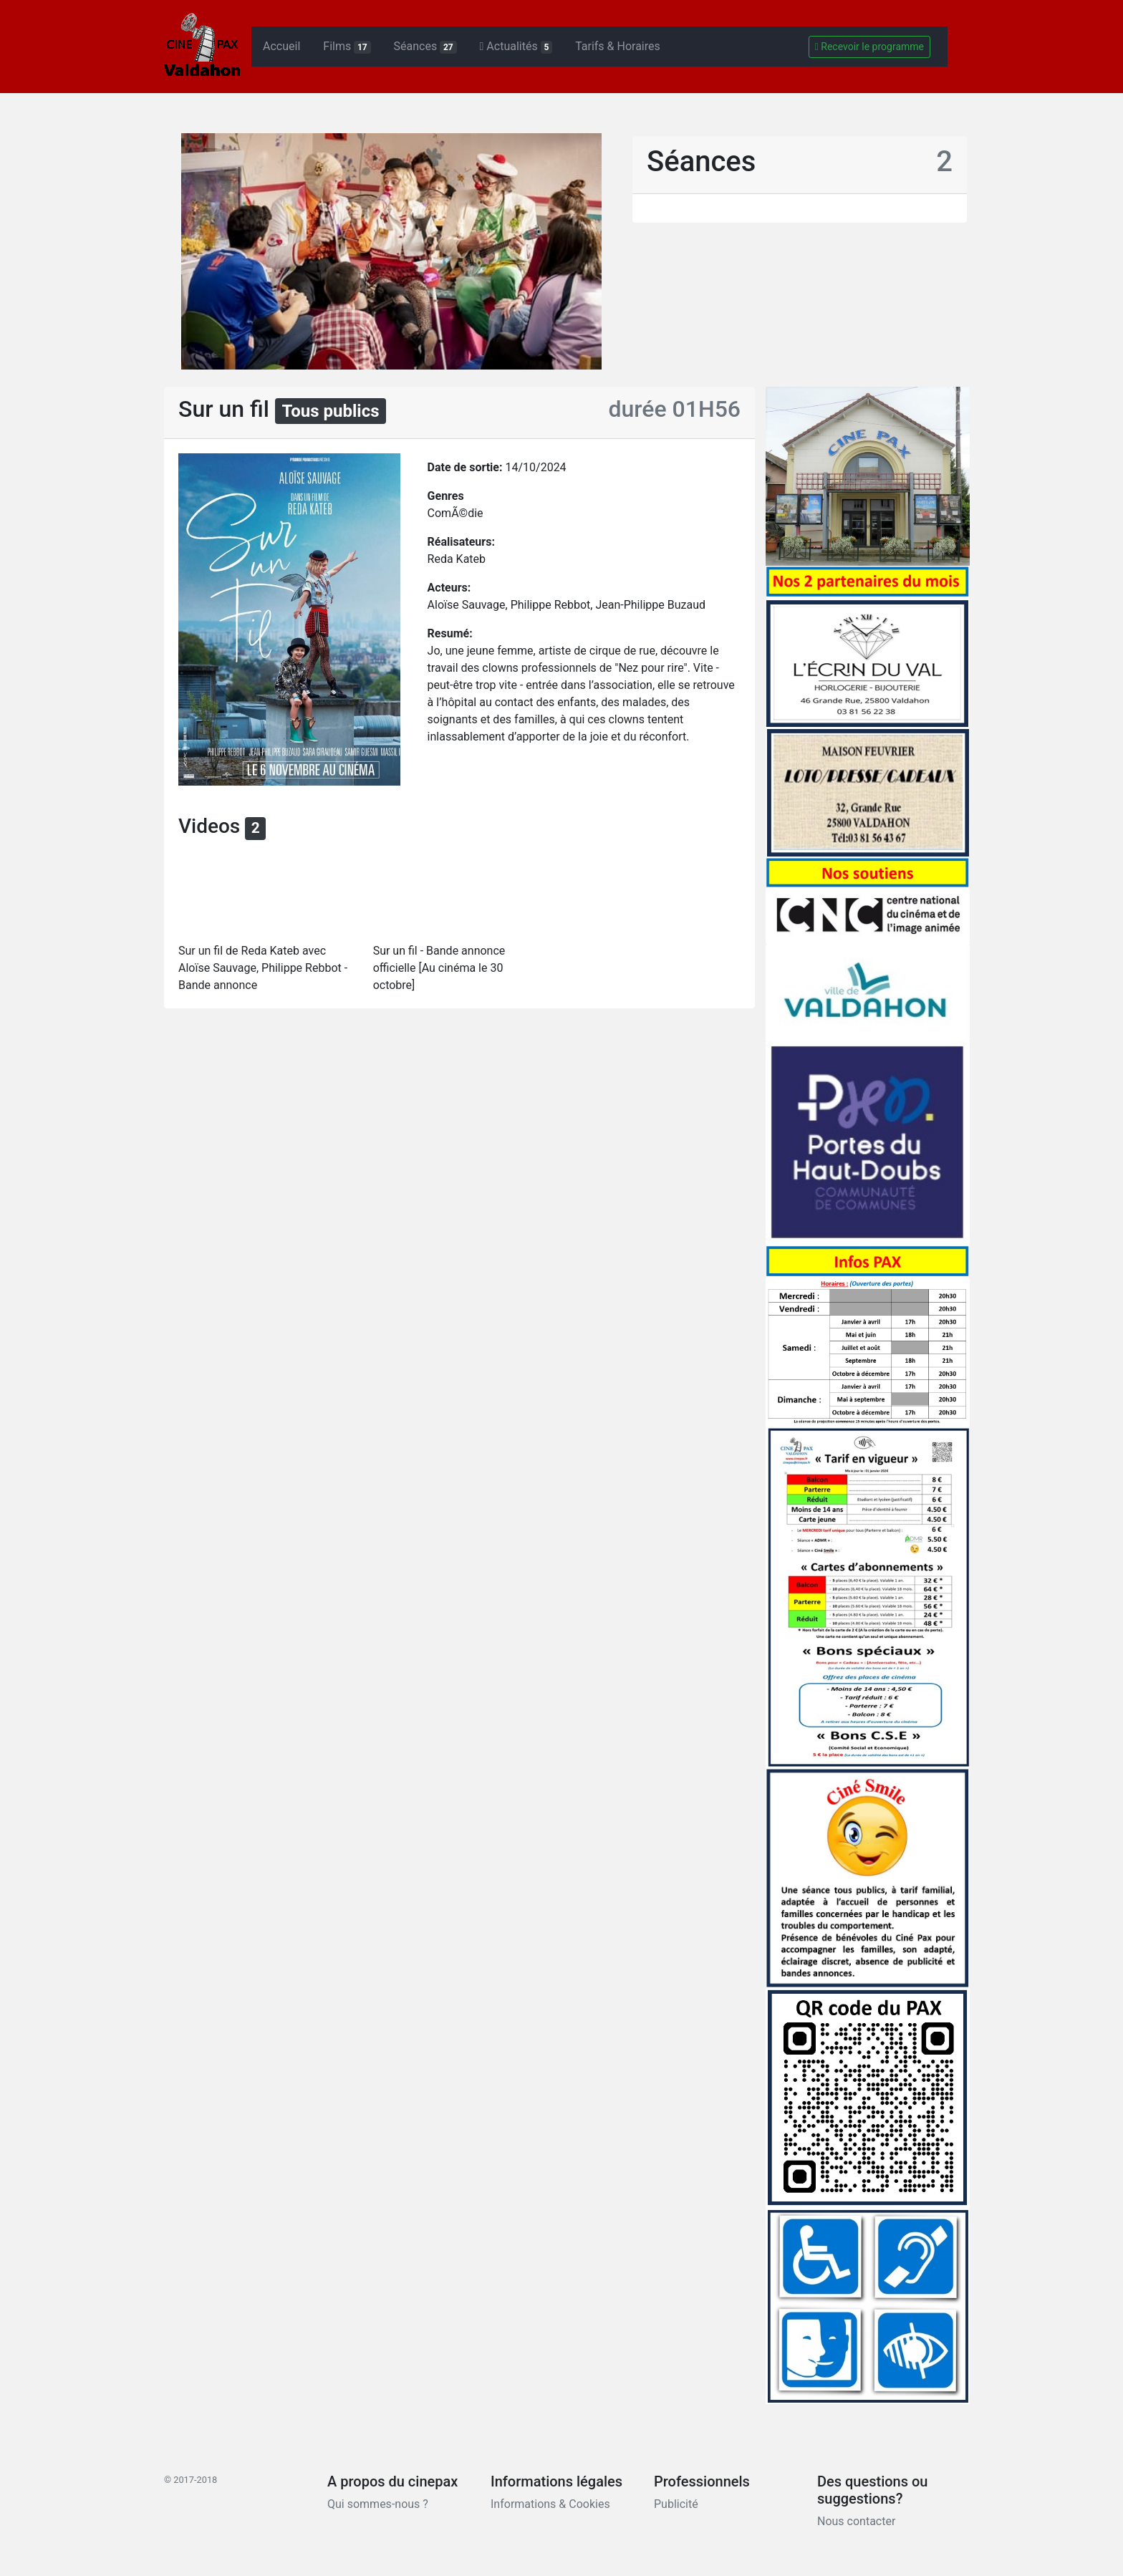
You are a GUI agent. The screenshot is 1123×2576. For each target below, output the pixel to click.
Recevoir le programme (869, 46)
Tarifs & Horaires (617, 46)
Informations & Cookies (550, 2504)
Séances (425, 46)
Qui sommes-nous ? (377, 2504)
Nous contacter (856, 2521)
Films (346, 46)
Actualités (516, 46)
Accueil (281, 46)
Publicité (676, 2504)
